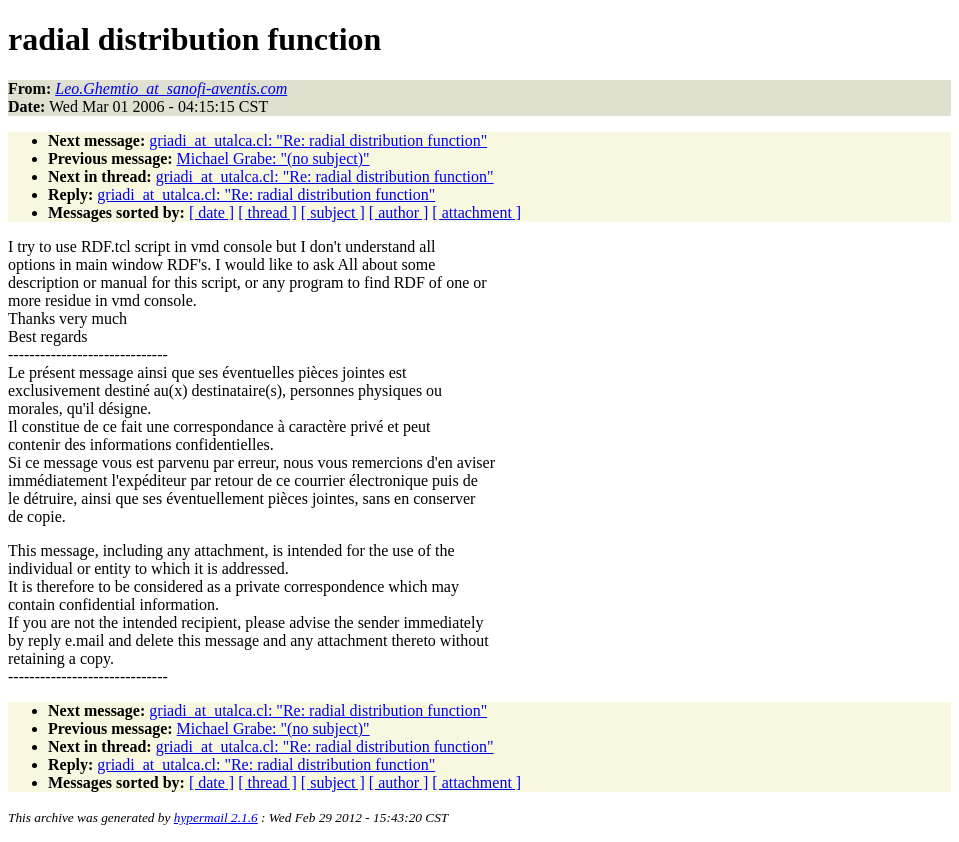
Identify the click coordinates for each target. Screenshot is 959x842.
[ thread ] (267, 212)
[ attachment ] (476, 212)
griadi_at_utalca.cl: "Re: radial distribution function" (318, 140)
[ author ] (399, 212)
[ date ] (211, 212)
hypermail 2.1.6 (216, 817)
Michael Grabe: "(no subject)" (273, 158)
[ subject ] (333, 212)
